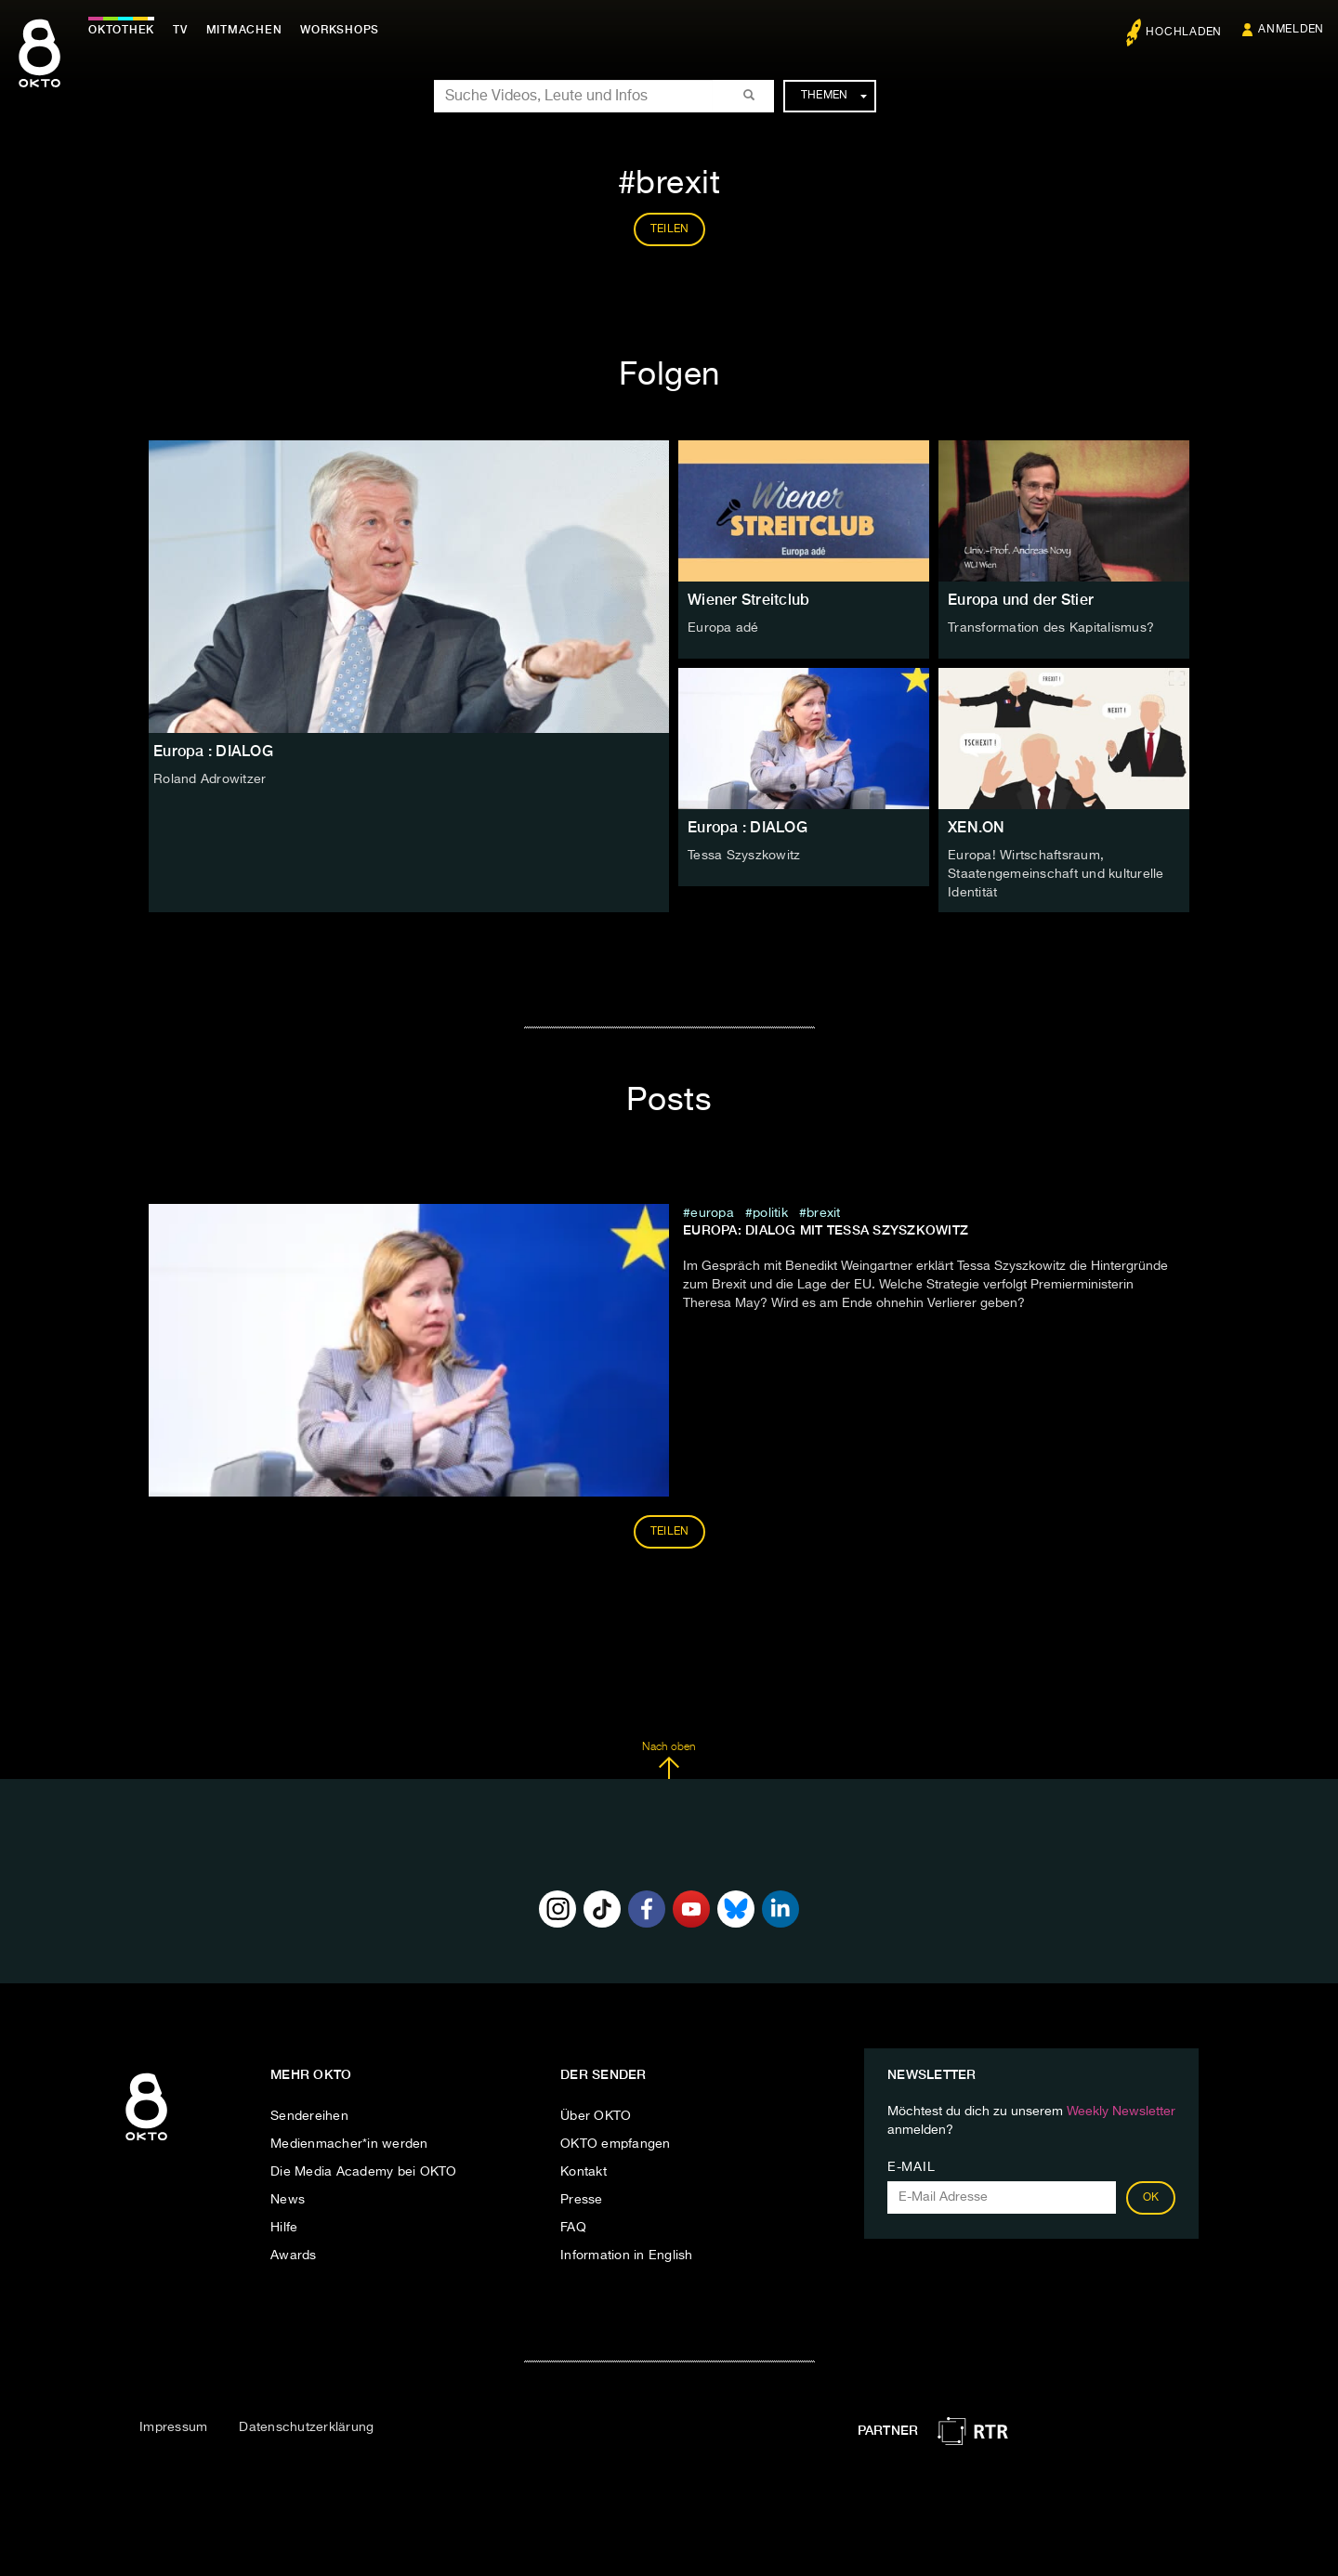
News (287, 2199)
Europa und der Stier (1021, 599)
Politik (770, 1213)
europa (712, 1213)
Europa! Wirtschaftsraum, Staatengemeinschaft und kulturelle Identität (1056, 874)
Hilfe (283, 2227)
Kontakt (583, 2171)
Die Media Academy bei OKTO (363, 2171)
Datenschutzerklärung (306, 2427)
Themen (834, 95)
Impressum (173, 2427)
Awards (293, 2255)
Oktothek (121, 29)
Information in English (626, 2255)
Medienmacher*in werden (349, 2144)
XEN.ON (976, 827)
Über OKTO (595, 2116)
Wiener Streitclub (748, 599)
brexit (824, 1213)
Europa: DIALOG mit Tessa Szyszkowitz (825, 1230)
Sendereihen (309, 2116)
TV (180, 29)
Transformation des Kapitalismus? (1051, 627)
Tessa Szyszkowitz (744, 855)
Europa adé (723, 627)
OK (1151, 2197)
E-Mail (911, 2167)
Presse (581, 2199)
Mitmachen (244, 29)
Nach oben (668, 1760)
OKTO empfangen (615, 2144)
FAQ (573, 2227)
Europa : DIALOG (747, 827)
